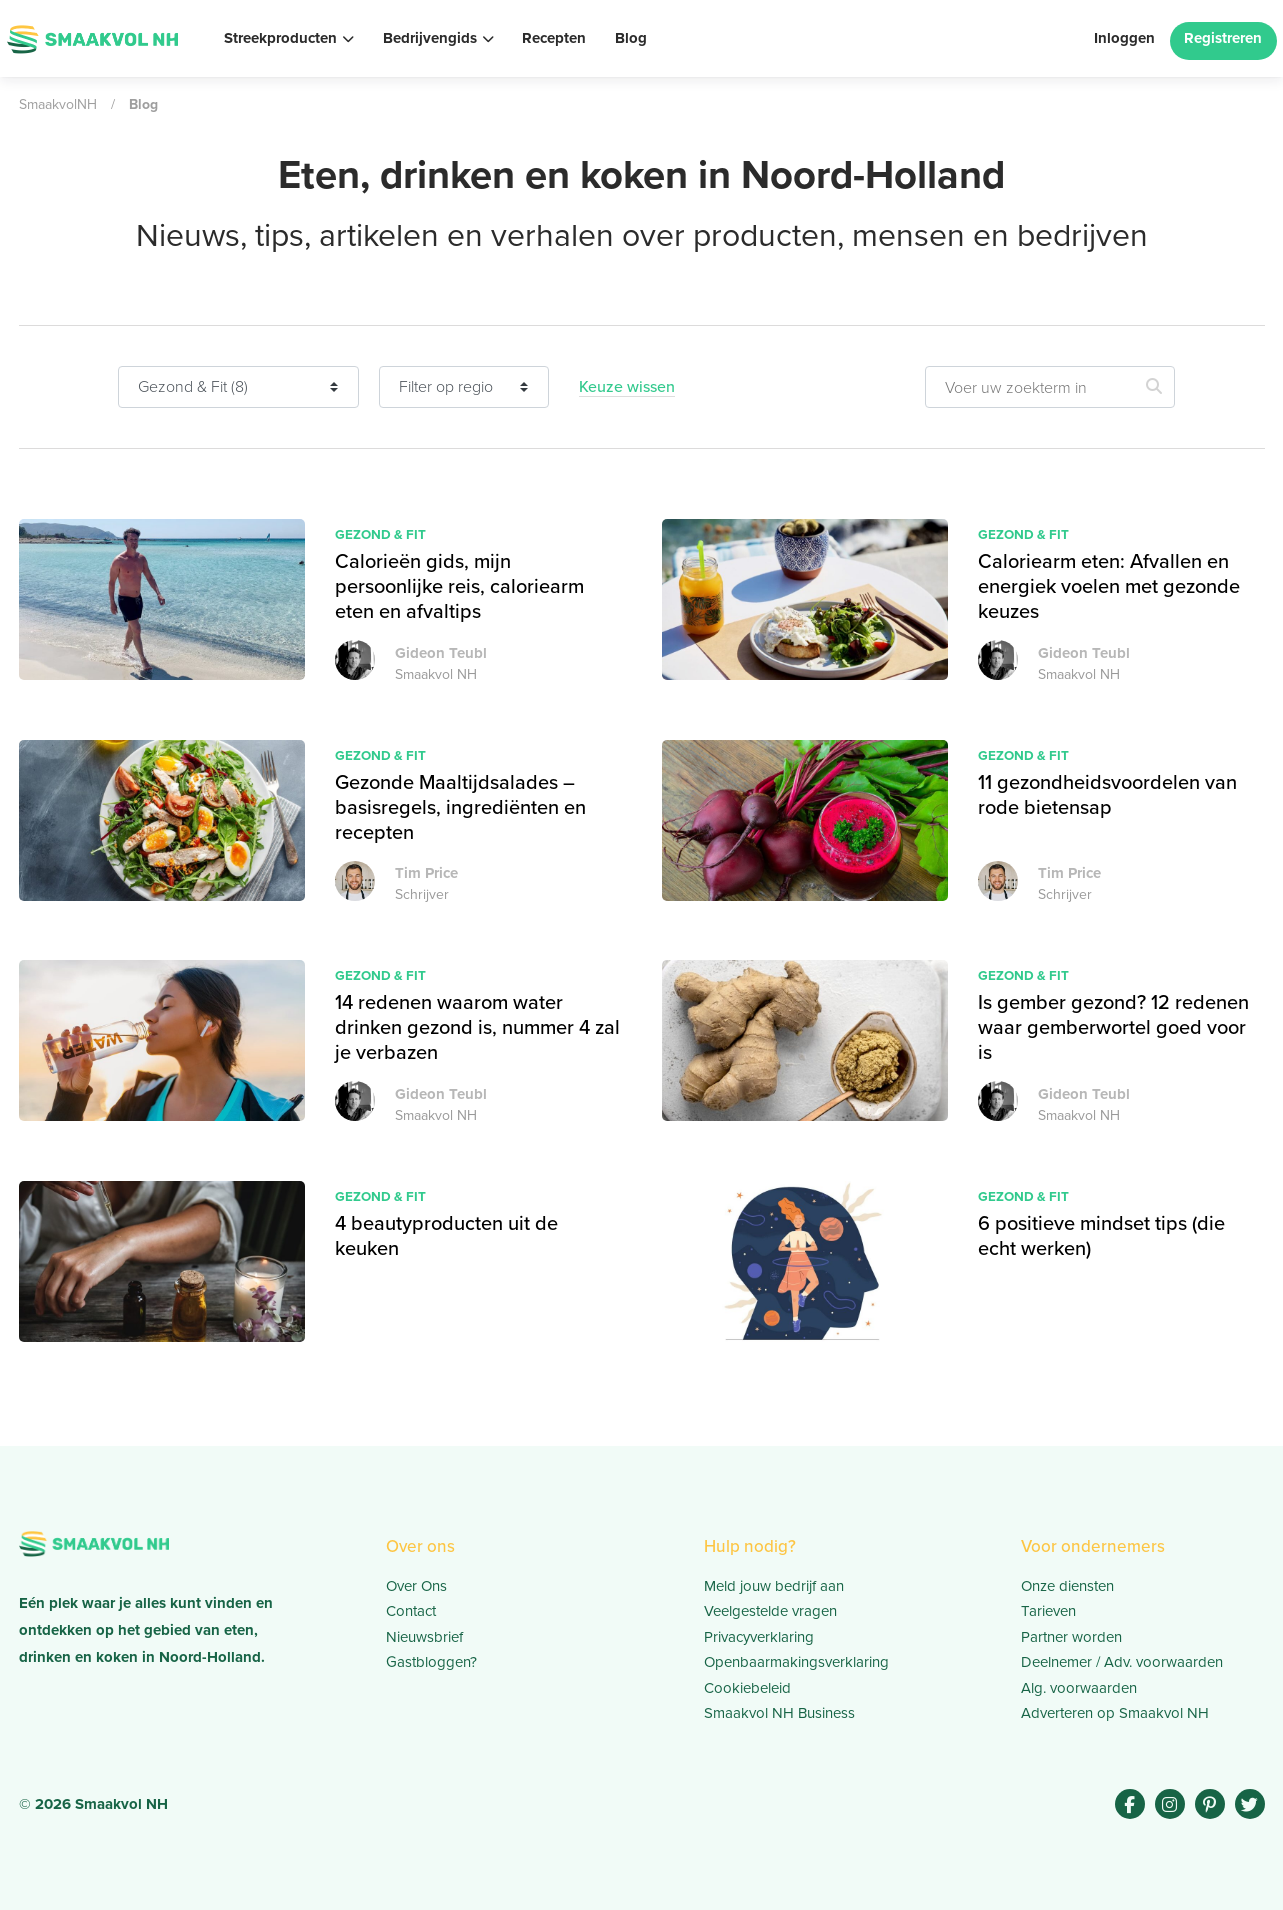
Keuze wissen (627, 387)
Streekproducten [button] (280, 38)
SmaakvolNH (58, 104)
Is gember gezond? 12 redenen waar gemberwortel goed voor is (1113, 1027)
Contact (411, 1611)
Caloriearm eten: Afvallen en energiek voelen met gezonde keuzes (1109, 586)
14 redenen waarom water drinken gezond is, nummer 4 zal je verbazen (477, 1027)
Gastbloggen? (431, 1662)
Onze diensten (1067, 1586)
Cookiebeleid (747, 1688)
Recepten (554, 38)
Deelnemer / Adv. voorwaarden (1122, 1662)
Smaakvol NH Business (779, 1713)
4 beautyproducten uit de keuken (446, 1235)
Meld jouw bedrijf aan (774, 1586)
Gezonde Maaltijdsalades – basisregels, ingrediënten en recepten (460, 807)
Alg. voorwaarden (1079, 1688)
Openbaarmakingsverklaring (796, 1662)
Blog (631, 38)
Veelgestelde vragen (770, 1611)
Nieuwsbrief (424, 1637)
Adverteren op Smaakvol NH (1115, 1713)
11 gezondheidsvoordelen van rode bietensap (1107, 794)
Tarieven (1048, 1611)
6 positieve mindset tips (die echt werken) (1101, 1235)
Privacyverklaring (759, 1637)
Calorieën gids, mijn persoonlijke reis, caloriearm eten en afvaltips (459, 586)
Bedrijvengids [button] (430, 38)
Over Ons (416, 1586)
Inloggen (1124, 38)
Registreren (1223, 38)
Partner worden (1071, 1637)
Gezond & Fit (380, 534)
